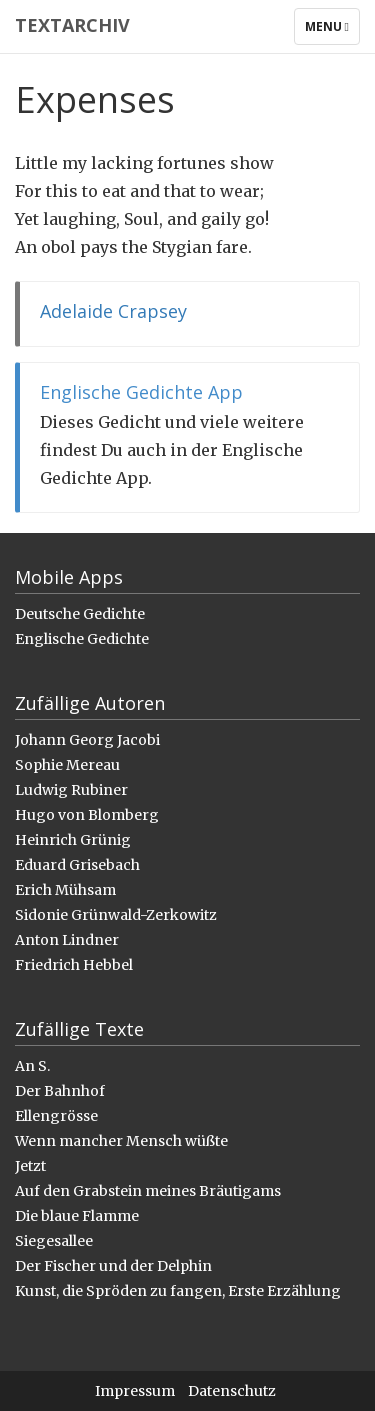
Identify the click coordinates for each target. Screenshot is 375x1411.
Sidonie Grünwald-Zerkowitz (116, 915)
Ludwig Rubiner (71, 790)
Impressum (135, 1391)
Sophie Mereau (67, 765)
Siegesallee (54, 1241)
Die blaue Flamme (77, 1216)
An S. (32, 1066)
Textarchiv (72, 25)
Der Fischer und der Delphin (113, 1266)
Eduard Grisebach (77, 865)
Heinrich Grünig (73, 840)
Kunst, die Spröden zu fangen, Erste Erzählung (178, 1291)
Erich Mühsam (65, 890)
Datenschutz (232, 1391)
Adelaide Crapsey (113, 311)
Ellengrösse (56, 1116)
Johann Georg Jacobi (87, 740)
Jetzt (30, 1166)
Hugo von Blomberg (87, 815)
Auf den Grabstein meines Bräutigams (148, 1191)
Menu (332, 31)
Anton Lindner (67, 940)
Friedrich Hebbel (74, 965)
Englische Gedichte (82, 639)
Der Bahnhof (60, 1091)
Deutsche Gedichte (80, 614)
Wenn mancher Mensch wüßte (121, 1141)
